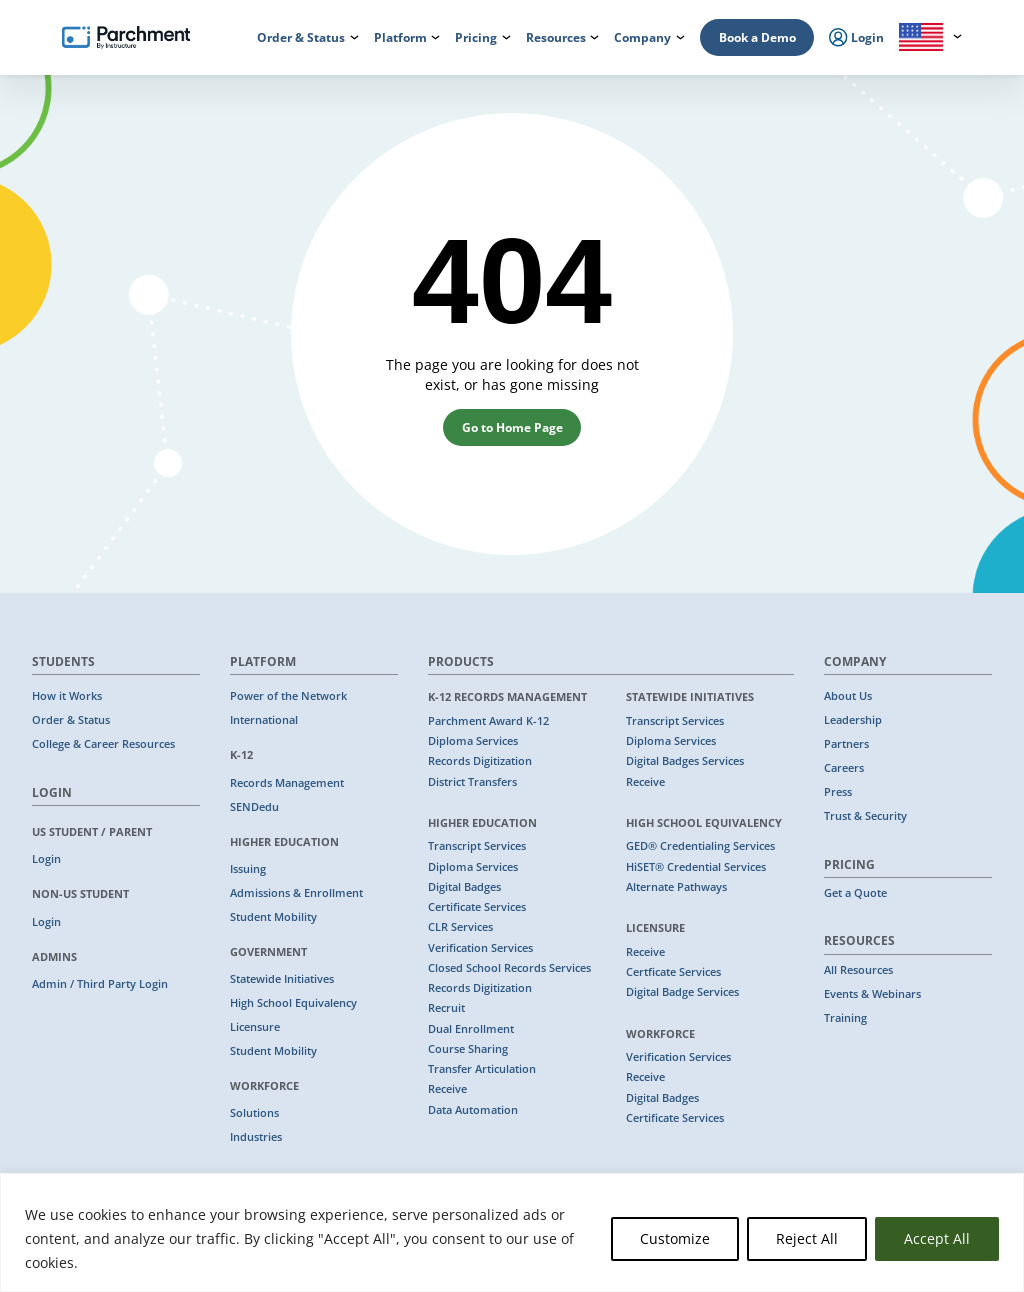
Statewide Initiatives (282, 979)
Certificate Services (477, 907)
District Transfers (472, 782)
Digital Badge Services (682, 992)
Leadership (853, 720)
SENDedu (254, 807)
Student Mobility (273, 917)
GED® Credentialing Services (700, 846)
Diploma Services (473, 741)
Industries (256, 1137)
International (264, 720)
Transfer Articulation (482, 1069)
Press (838, 792)
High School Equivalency (293, 1003)
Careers (844, 768)
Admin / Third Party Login (100, 984)
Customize (675, 1238)
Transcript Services (477, 846)
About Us (848, 696)
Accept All (937, 1238)
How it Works (67, 696)
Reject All (807, 1238)
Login (46, 859)
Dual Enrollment (471, 1029)
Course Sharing (468, 1049)
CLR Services (460, 927)
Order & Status (71, 720)
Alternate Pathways (676, 887)
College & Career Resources (103, 744)
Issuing (248, 869)
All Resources (858, 970)
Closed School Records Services (509, 968)
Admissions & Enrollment (296, 893)
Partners (846, 744)
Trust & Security (865, 816)
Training (845, 1018)
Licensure (255, 1027)
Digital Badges (464, 887)
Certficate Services (673, 972)
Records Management (287, 783)
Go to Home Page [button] (512, 427)
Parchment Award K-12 (488, 721)
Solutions (254, 1113)
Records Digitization (480, 761)
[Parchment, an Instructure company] (126, 38)
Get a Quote (855, 893)
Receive (447, 1089)
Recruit (446, 1008)
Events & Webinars (872, 994)
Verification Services (480, 948)
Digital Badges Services (685, 761)
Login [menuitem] (856, 38)
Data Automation (473, 1110)
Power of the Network (288, 696)
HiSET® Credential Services (696, 867)
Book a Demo (757, 37)
